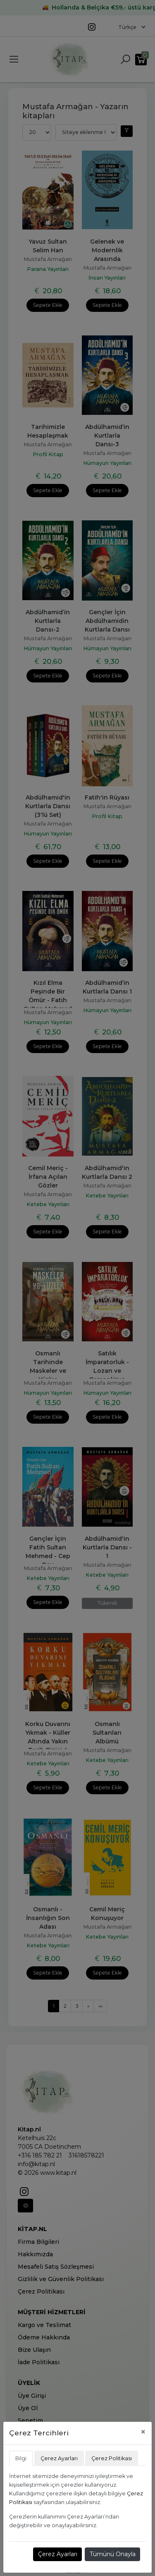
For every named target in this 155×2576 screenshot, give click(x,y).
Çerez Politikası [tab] (111, 2458)
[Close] (143, 2432)
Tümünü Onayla (113, 2554)
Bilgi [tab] (20, 2458)
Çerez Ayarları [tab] (59, 2458)
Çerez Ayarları (57, 2554)
